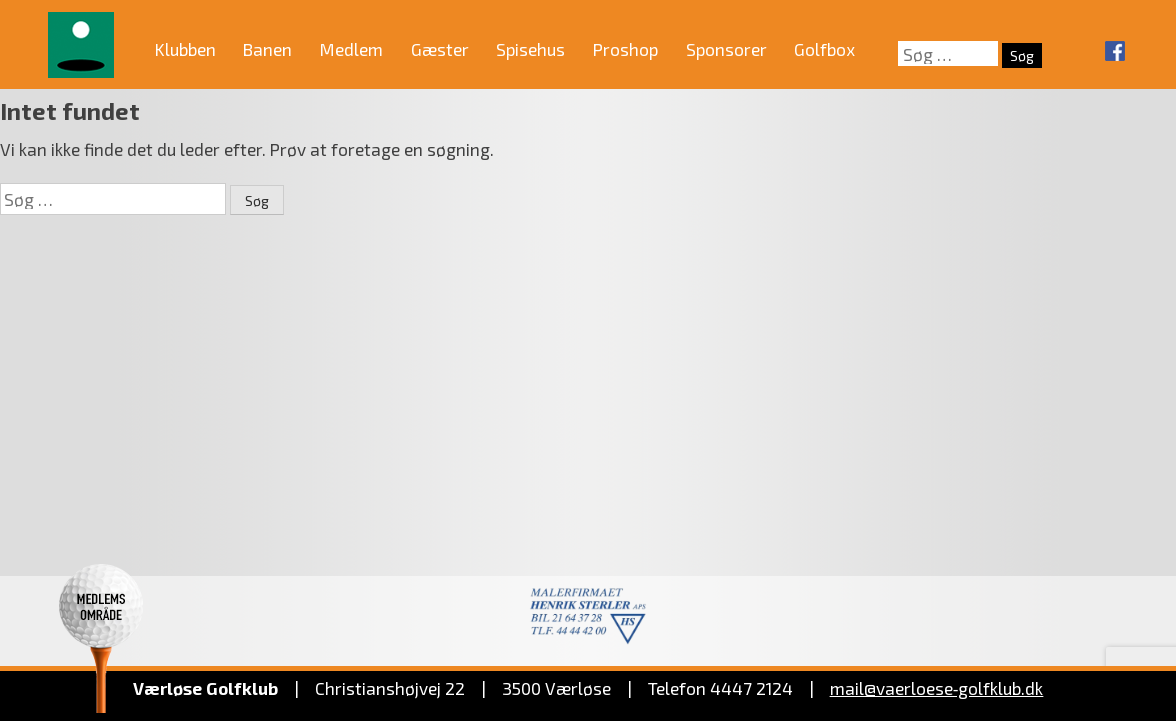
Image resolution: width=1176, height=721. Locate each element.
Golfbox (824, 49)
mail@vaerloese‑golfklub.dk (937, 688)
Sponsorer (726, 49)
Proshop (625, 49)
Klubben (185, 49)
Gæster (440, 49)
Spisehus (530, 49)
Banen (267, 49)
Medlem (351, 49)
